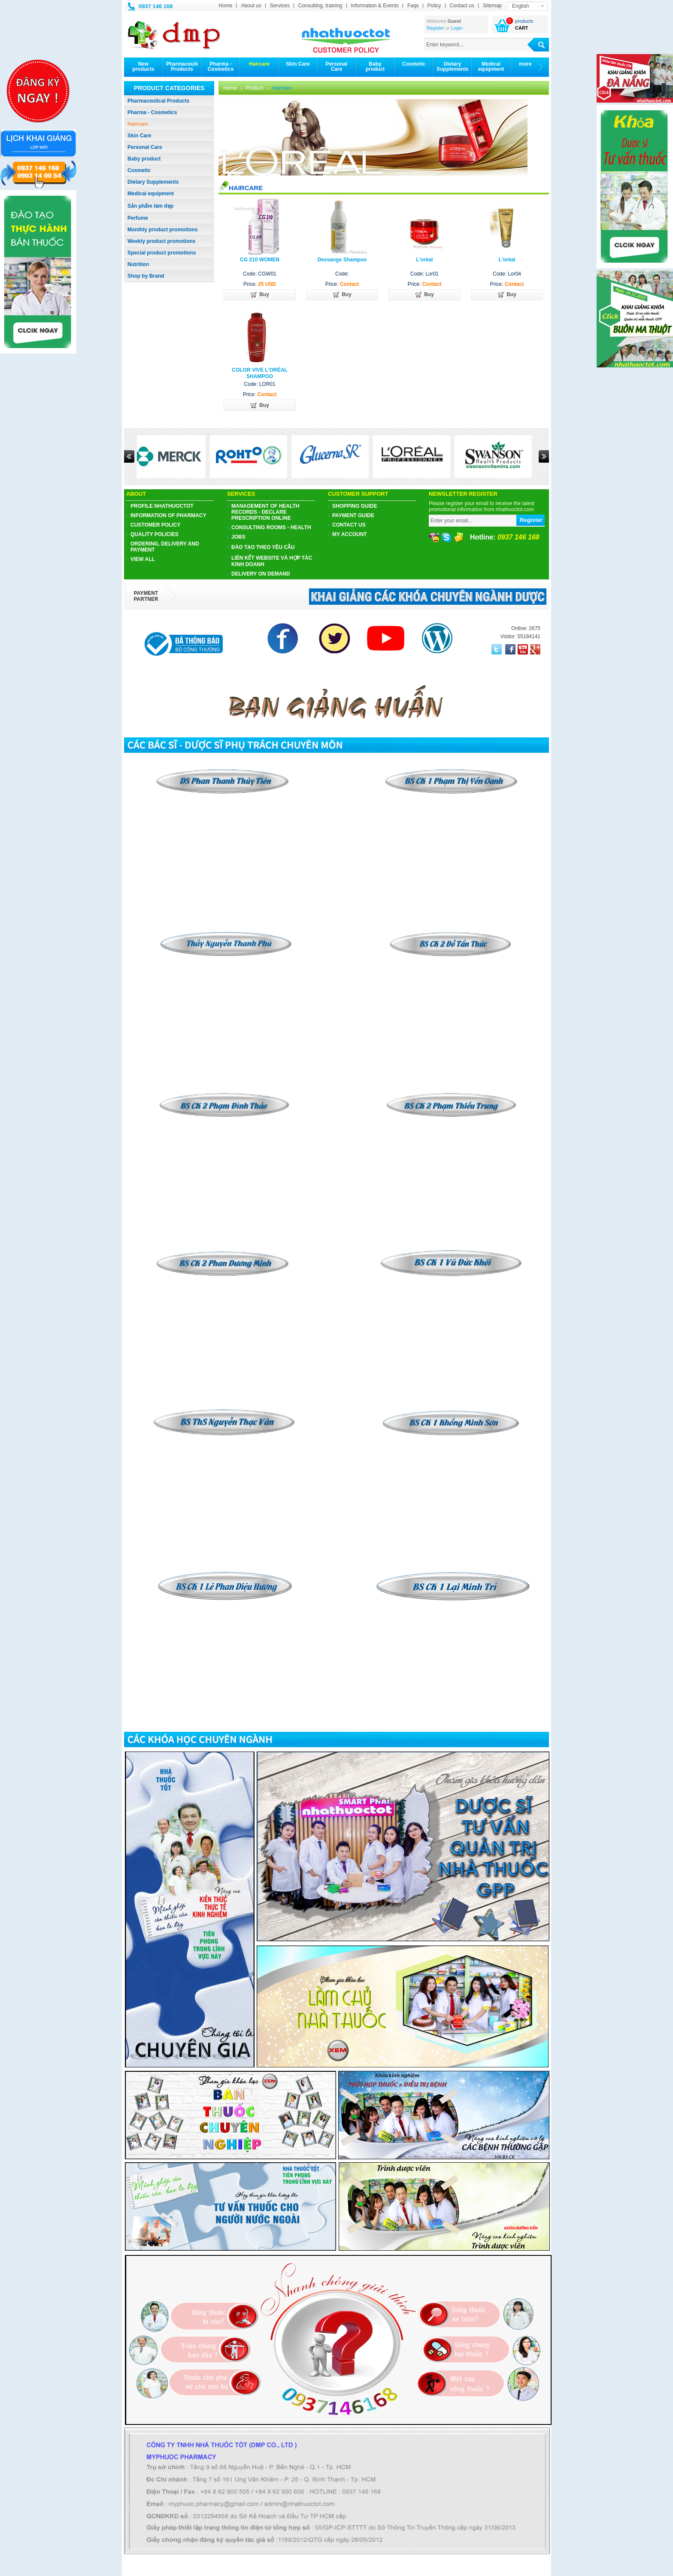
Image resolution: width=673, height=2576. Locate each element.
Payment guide (353, 515)
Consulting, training (320, 6)
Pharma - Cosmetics (152, 112)
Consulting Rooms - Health (271, 527)
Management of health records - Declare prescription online (265, 512)
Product (254, 88)
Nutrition (138, 264)
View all (142, 559)
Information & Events (375, 6)
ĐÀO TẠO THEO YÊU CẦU (263, 547)
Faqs (413, 6)
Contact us (462, 6)
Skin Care (139, 136)
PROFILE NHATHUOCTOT (162, 506)
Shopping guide (354, 506)
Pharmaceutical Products (158, 101)
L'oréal (424, 260)
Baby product (144, 159)
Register (435, 27)
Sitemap (492, 6)
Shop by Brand (145, 276)
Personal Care (144, 147)
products (524, 21)
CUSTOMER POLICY (155, 525)
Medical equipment (150, 194)
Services (280, 6)
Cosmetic (139, 170)
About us (251, 6)
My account (349, 534)
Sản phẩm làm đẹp (150, 206)
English (520, 6)
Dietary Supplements (153, 182)
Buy (259, 294)
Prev (129, 456)
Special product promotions (161, 253)
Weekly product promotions (161, 241)
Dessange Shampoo (342, 260)
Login (457, 27)
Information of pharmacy (168, 515)
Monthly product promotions (162, 230)
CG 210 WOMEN (259, 260)
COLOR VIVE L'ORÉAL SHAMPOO (260, 373)
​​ (451, 934)
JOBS (238, 537)
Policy (434, 6)
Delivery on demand (260, 574)
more (525, 64)
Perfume (137, 218)
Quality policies (154, 534)
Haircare (137, 124)
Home (225, 6)
